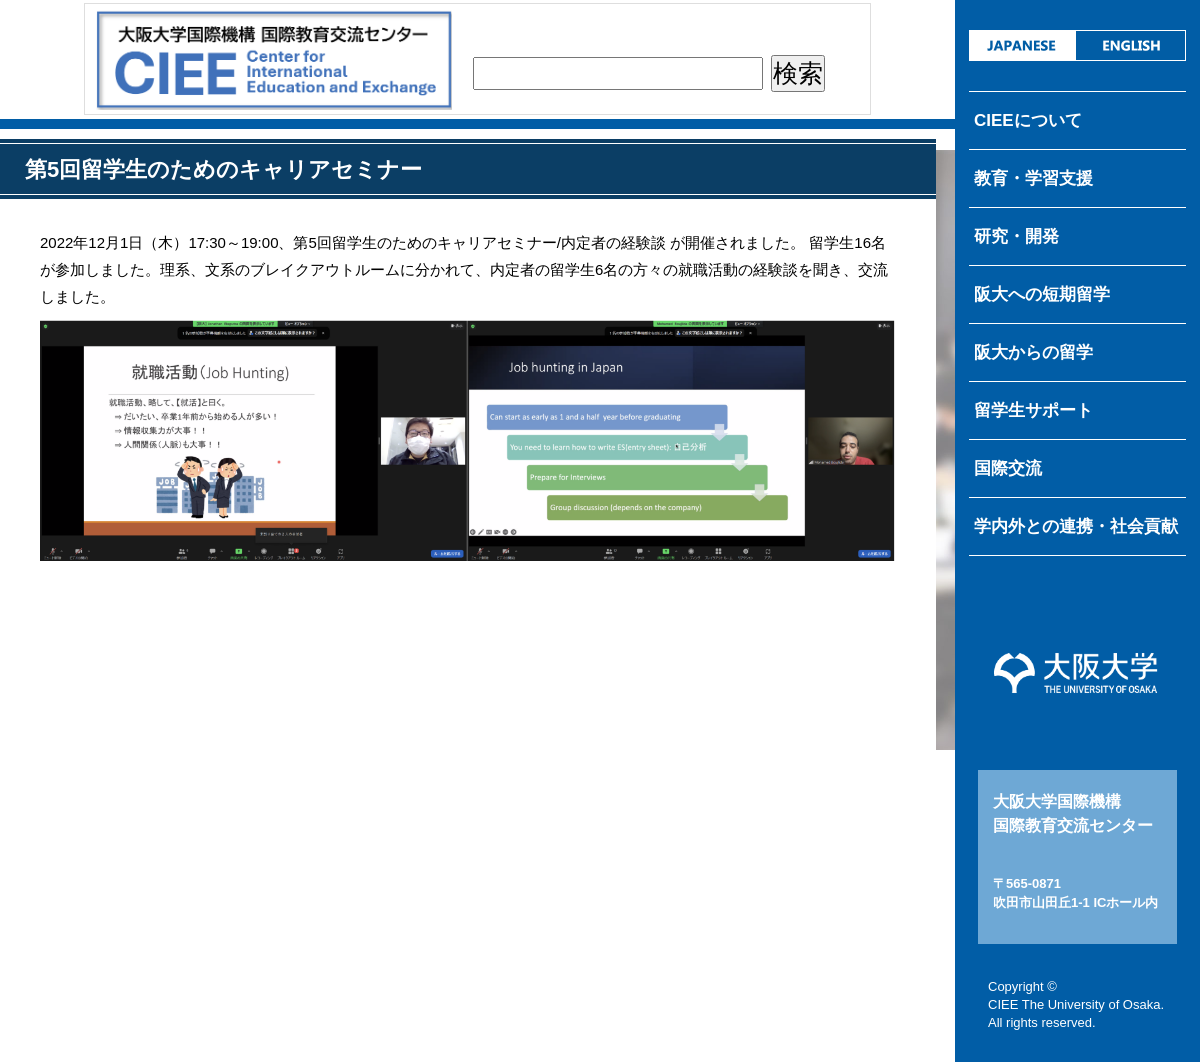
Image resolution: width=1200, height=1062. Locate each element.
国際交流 (1008, 468)
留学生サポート (1033, 410)
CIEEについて (1028, 120)
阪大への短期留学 (1042, 294)
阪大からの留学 (1033, 352)
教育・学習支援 (1033, 178)
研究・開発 (1016, 236)
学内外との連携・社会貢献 (1076, 526)
